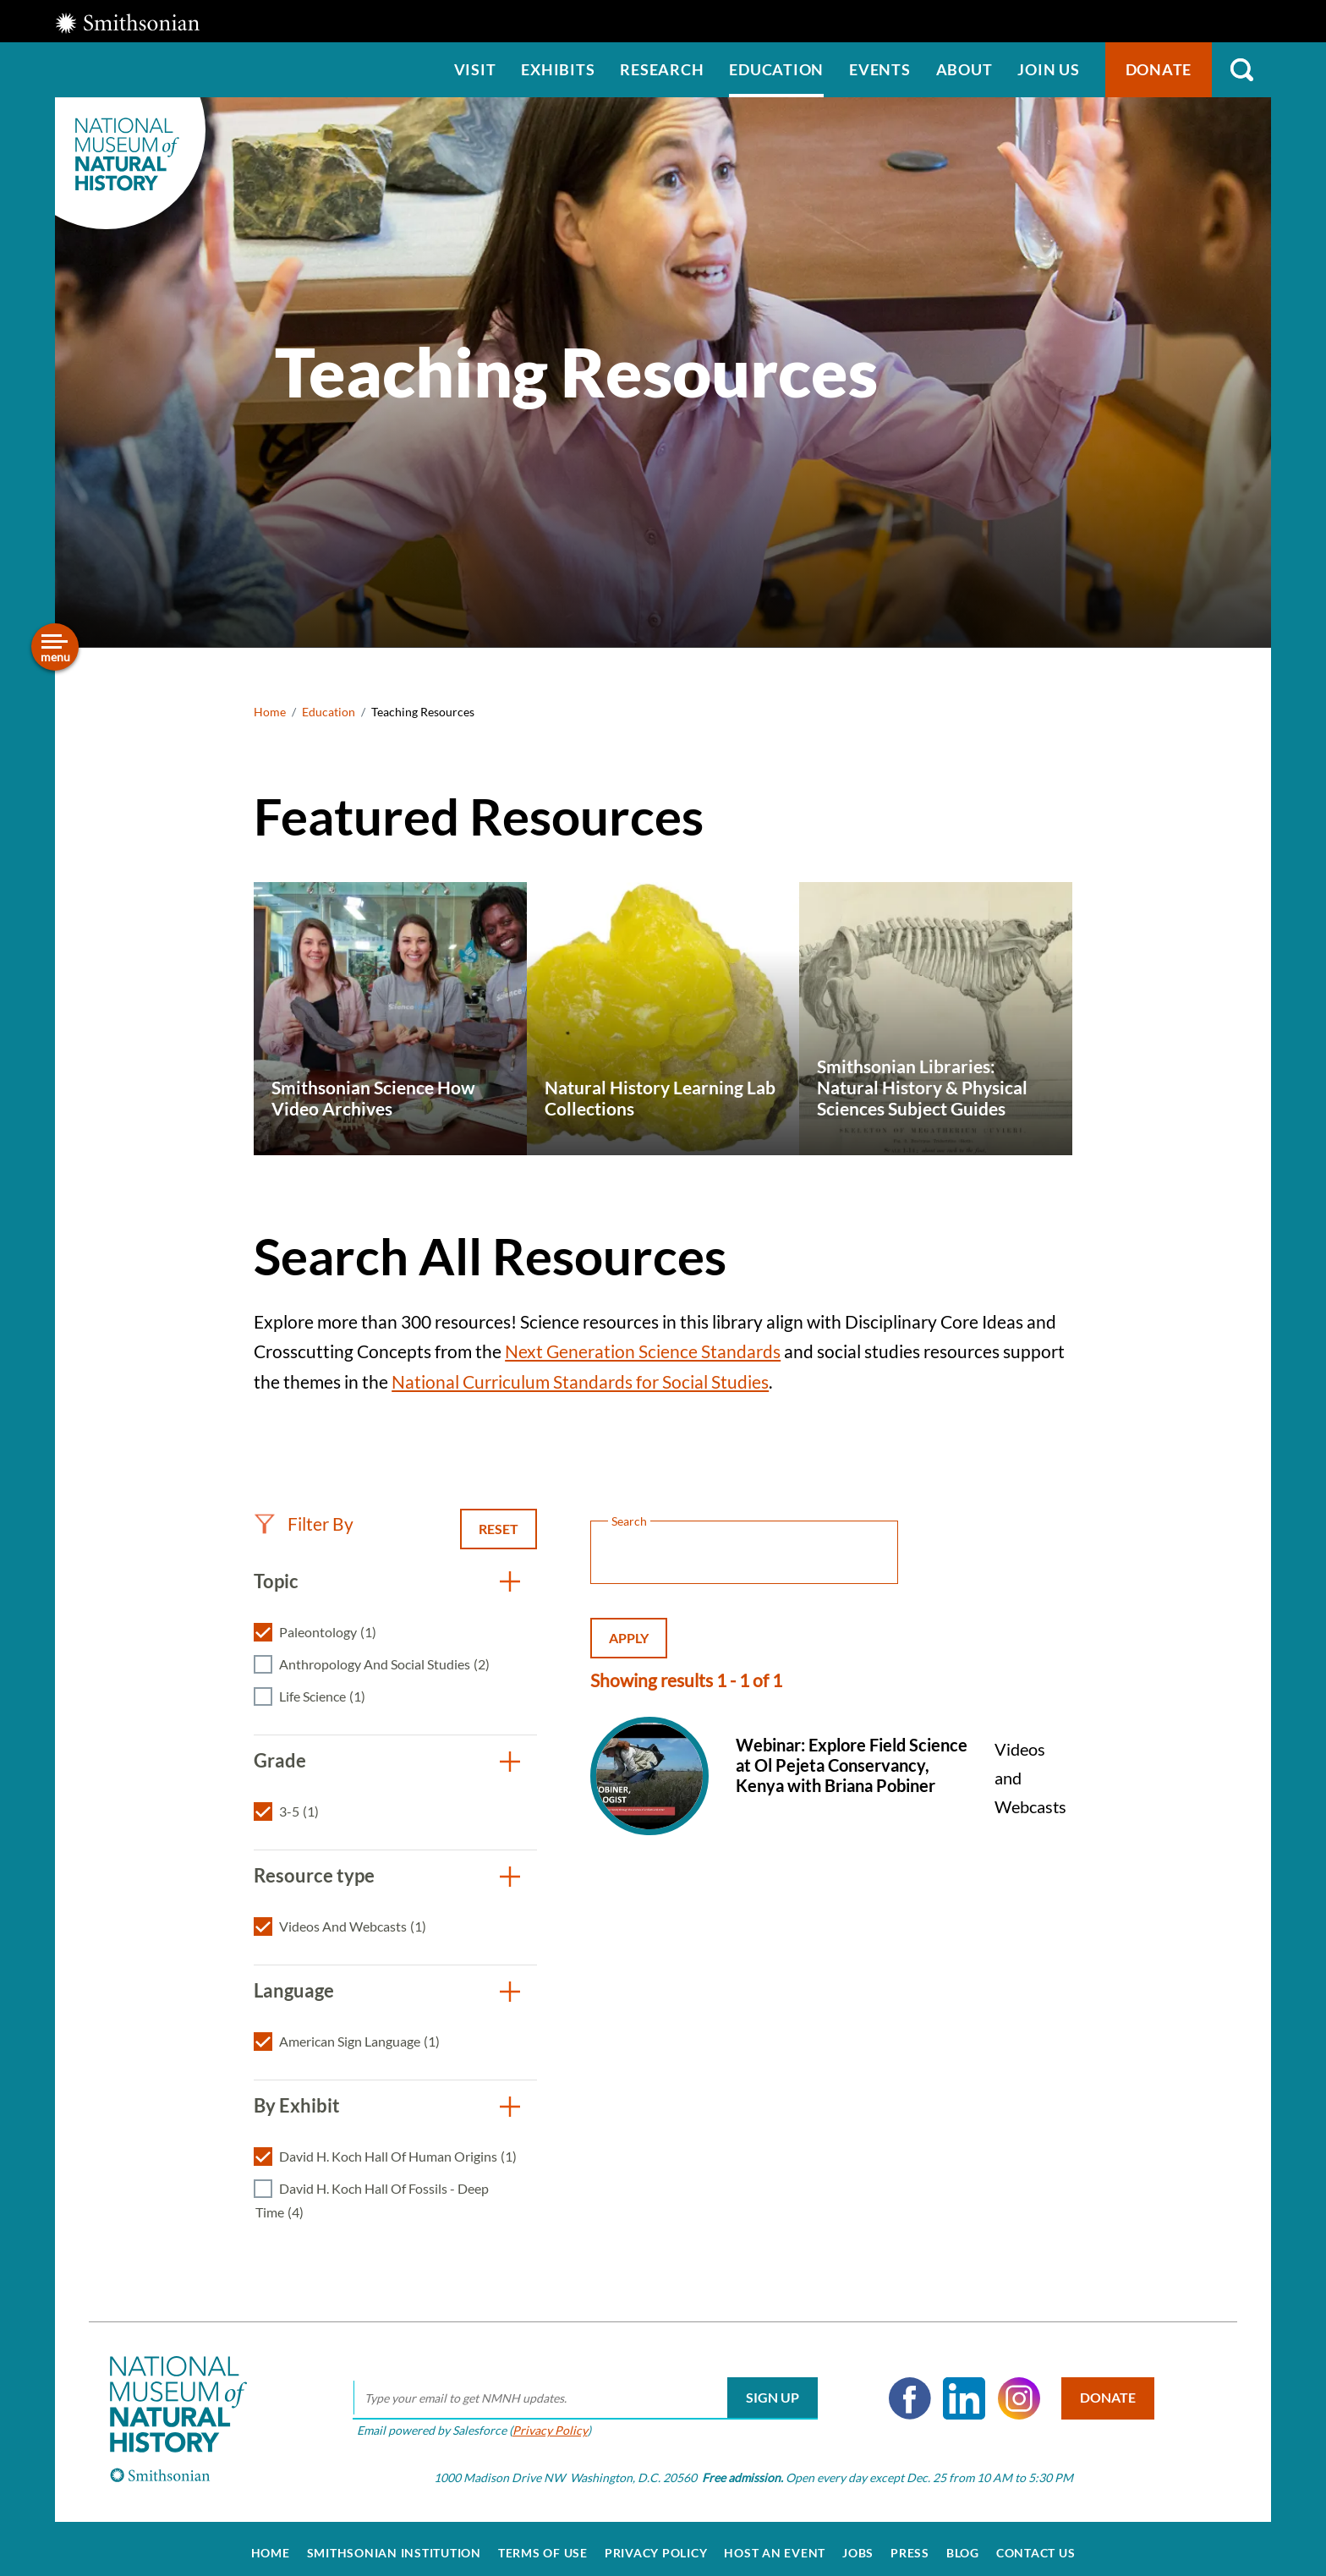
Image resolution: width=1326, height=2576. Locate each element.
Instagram (1013, 2389)
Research (662, 69)
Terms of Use (543, 2544)
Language (294, 1990)
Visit (475, 69)
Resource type (314, 1875)
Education (776, 69)
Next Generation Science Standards (643, 1351)
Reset (498, 1529)
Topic (276, 1581)
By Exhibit (297, 2105)
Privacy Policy (544, 2421)
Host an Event (774, 2544)
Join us (1048, 69)
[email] (579, 2389)
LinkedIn (958, 2389)
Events (880, 69)
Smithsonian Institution (394, 2544)
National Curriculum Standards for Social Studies (580, 1381)
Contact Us (1036, 2544)
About (964, 69)
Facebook (904, 2389)
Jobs (858, 2544)
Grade (280, 1760)
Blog (962, 2544)
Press (909, 2544)
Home (270, 711)
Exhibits (558, 69)
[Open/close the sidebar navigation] (55, 647)
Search (1241, 69)
